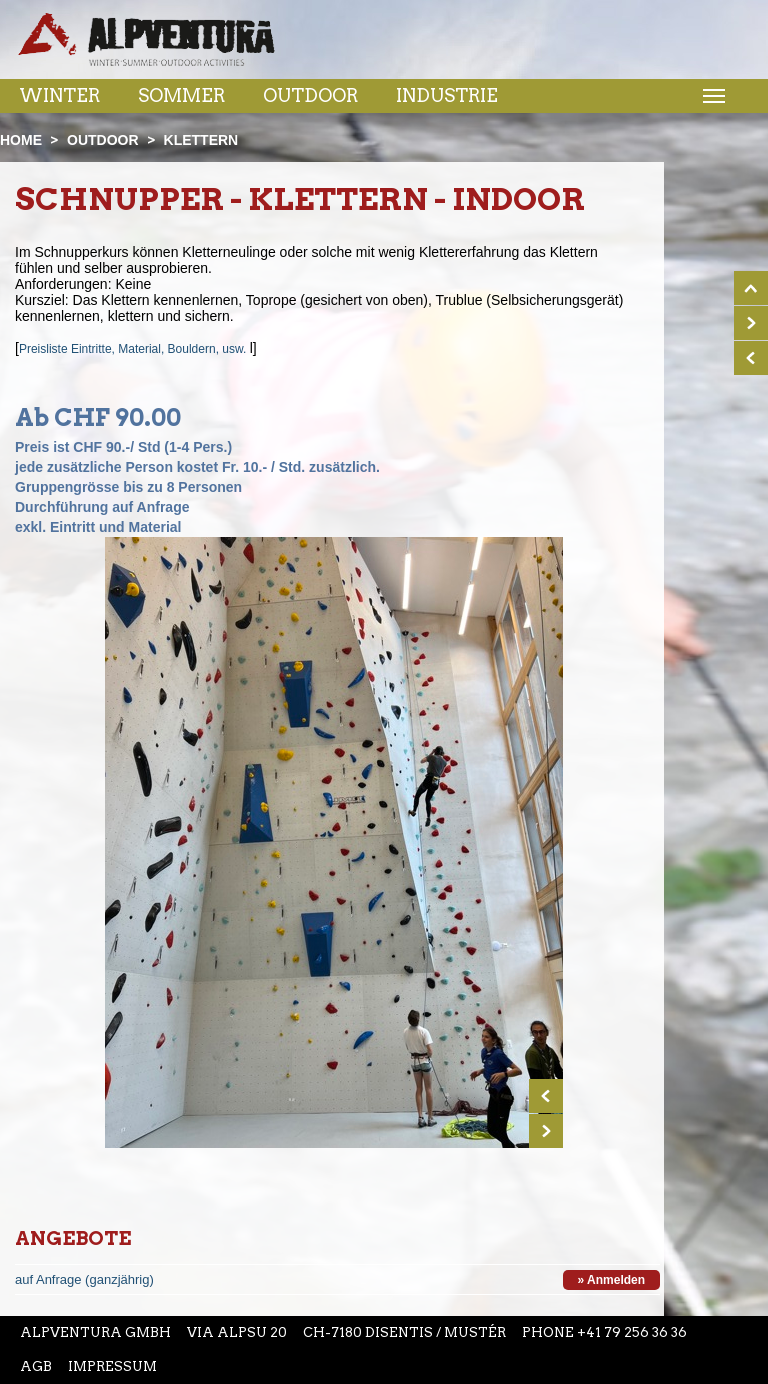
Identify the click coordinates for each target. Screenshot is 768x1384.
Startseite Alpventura (146, 39)
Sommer (181, 95)
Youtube (466, 49)
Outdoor (310, 95)
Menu (711, 95)
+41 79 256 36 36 (632, 1332)
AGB (36, 1366)
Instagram (422, 49)
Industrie (447, 95)
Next (546, 1131)
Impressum (112, 1366)
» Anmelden (612, 1280)
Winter (59, 95)
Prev (546, 1096)
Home (21, 140)
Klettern (201, 140)
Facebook (382, 49)
